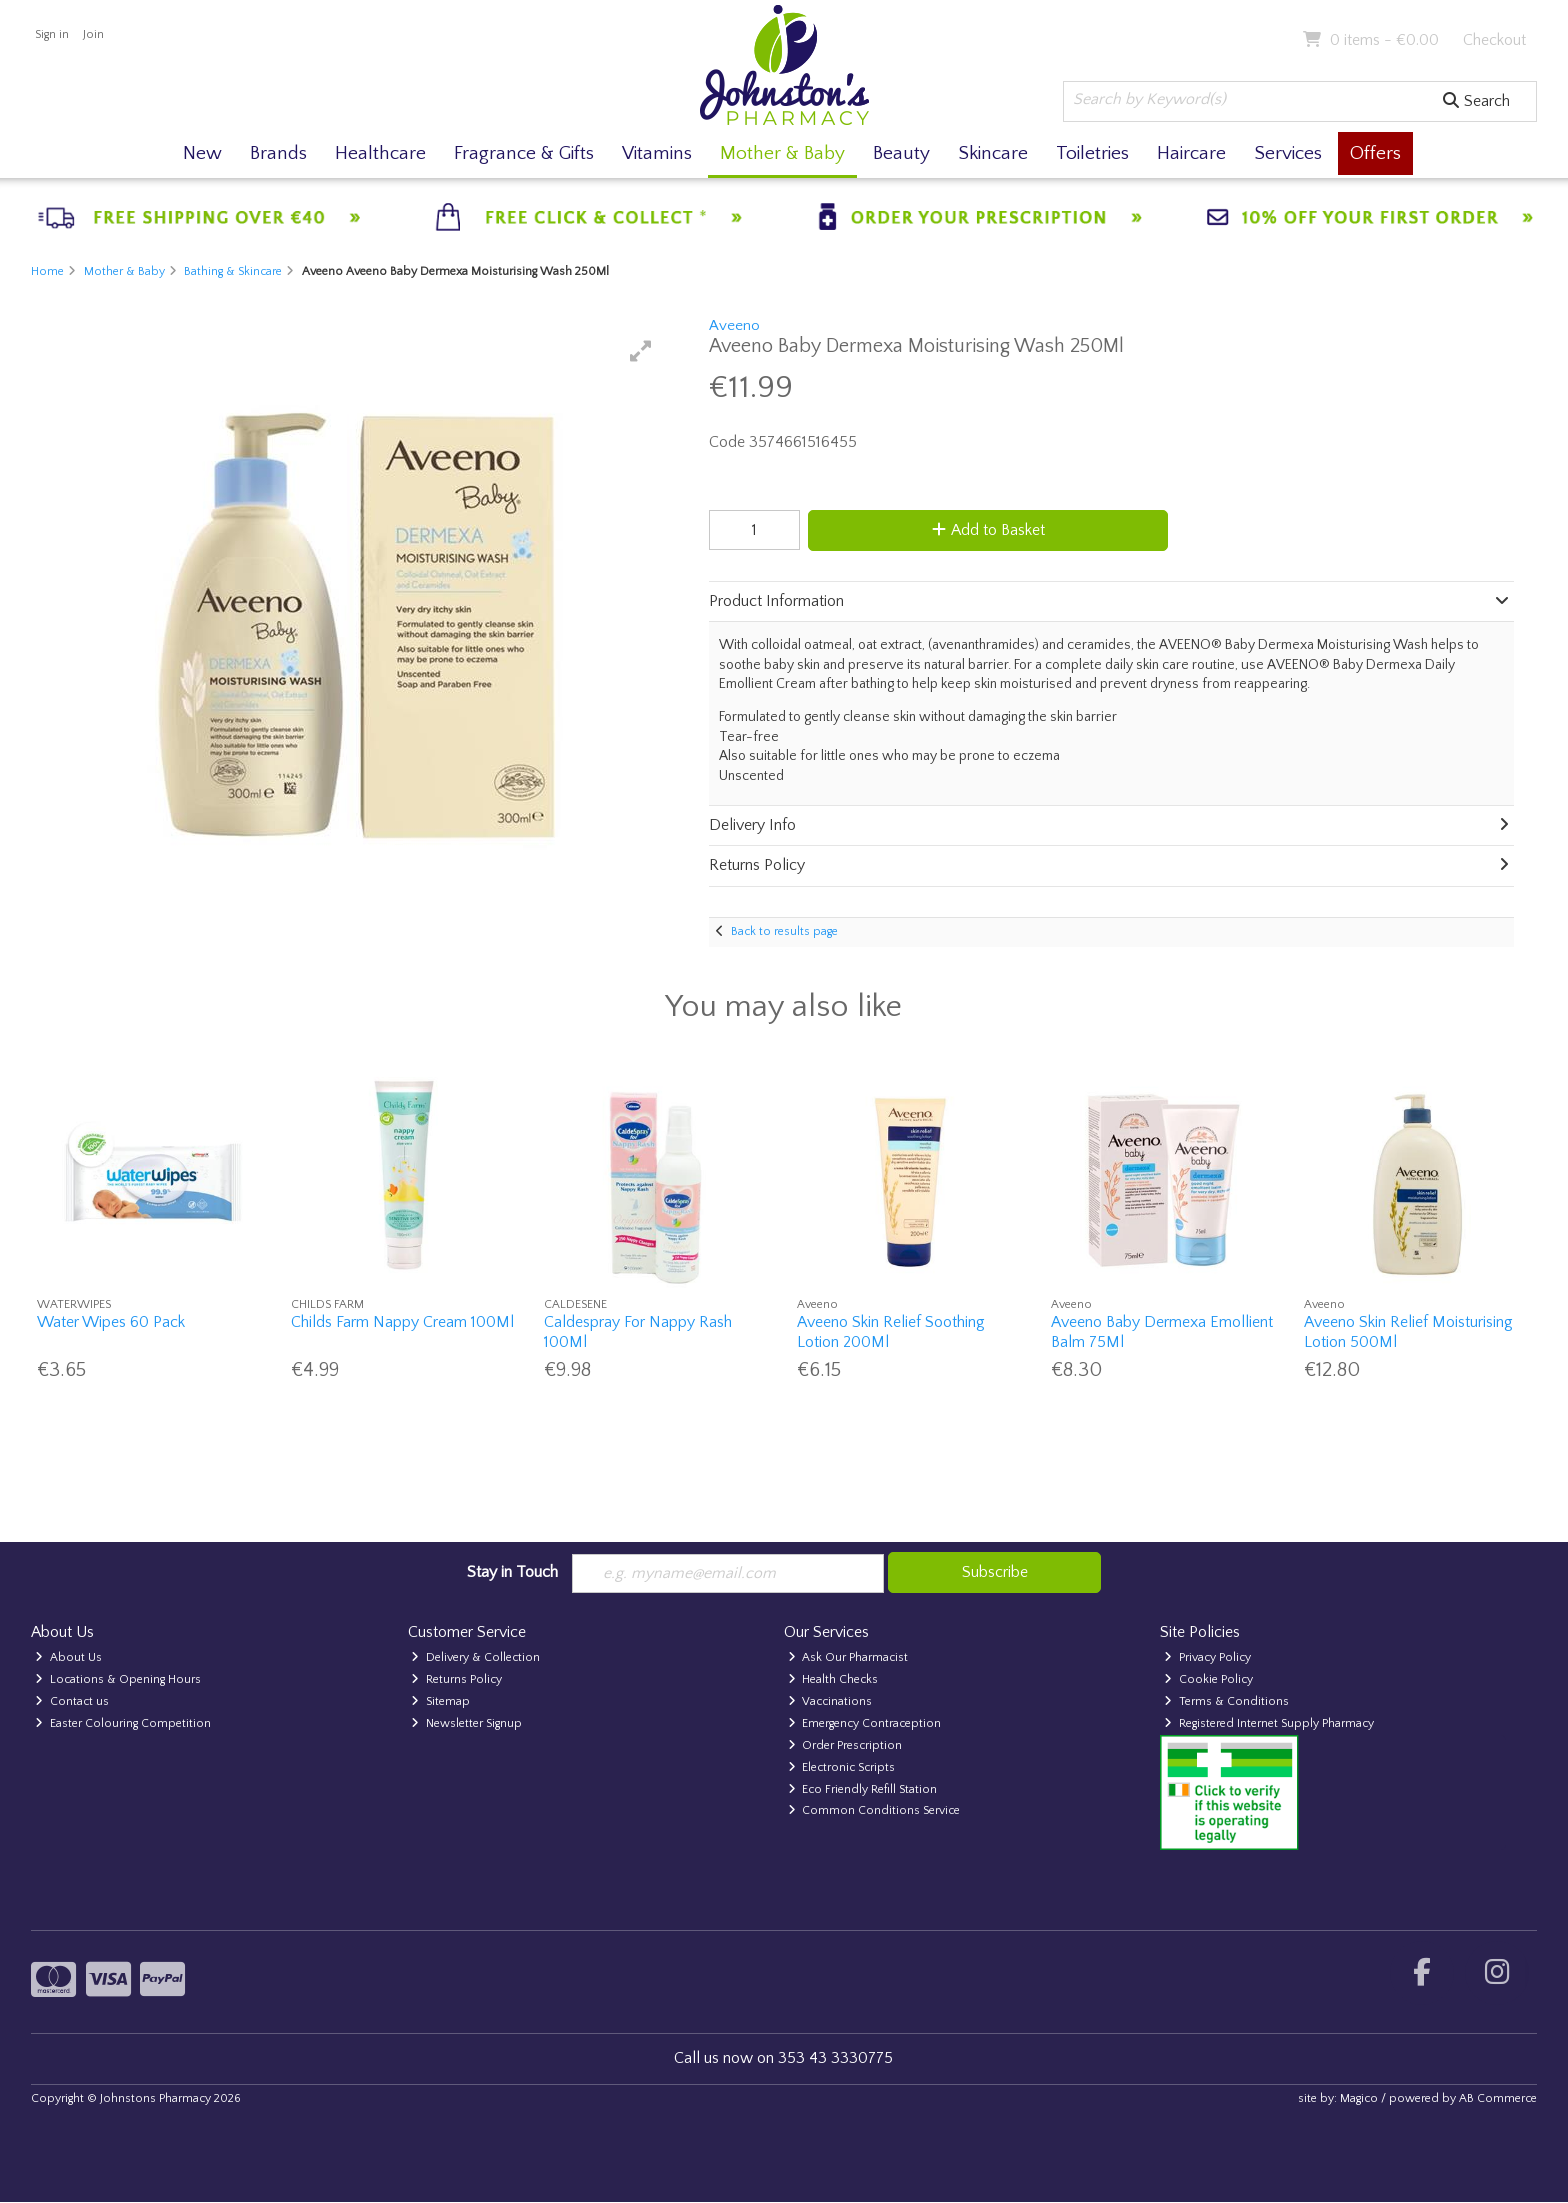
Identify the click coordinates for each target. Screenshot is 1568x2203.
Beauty (901, 153)
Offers (1375, 153)
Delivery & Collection (475, 1657)
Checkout (1494, 40)
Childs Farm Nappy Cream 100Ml (402, 1322)
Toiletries (1092, 153)
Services (1288, 153)
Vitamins (657, 153)
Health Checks (833, 1679)
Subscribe (995, 1572)
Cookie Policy (1208, 1679)
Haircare (1191, 153)
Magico (1359, 2098)
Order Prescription (845, 1745)
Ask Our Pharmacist (848, 1657)
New (202, 153)
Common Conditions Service (874, 1811)
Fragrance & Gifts (524, 153)
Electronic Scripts (842, 1767)
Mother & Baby (782, 153)
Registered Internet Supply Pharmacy (1269, 1723)
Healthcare (380, 153)
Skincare (993, 153)
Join (93, 34)
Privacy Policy (1207, 1657)
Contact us (72, 1701)
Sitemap (440, 1701)
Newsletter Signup (466, 1723)
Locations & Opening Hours (118, 1679)
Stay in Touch (512, 1572)
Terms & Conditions (1226, 1701)
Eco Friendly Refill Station (863, 1789)
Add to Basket (987, 530)
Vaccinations (830, 1701)
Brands (278, 153)
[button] (641, 351)
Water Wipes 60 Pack (111, 1322)
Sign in (52, 34)
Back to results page (784, 931)
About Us (68, 1657)
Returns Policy (456, 1679)
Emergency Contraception (865, 1723)
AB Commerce (1498, 2098)
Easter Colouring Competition (123, 1723)
